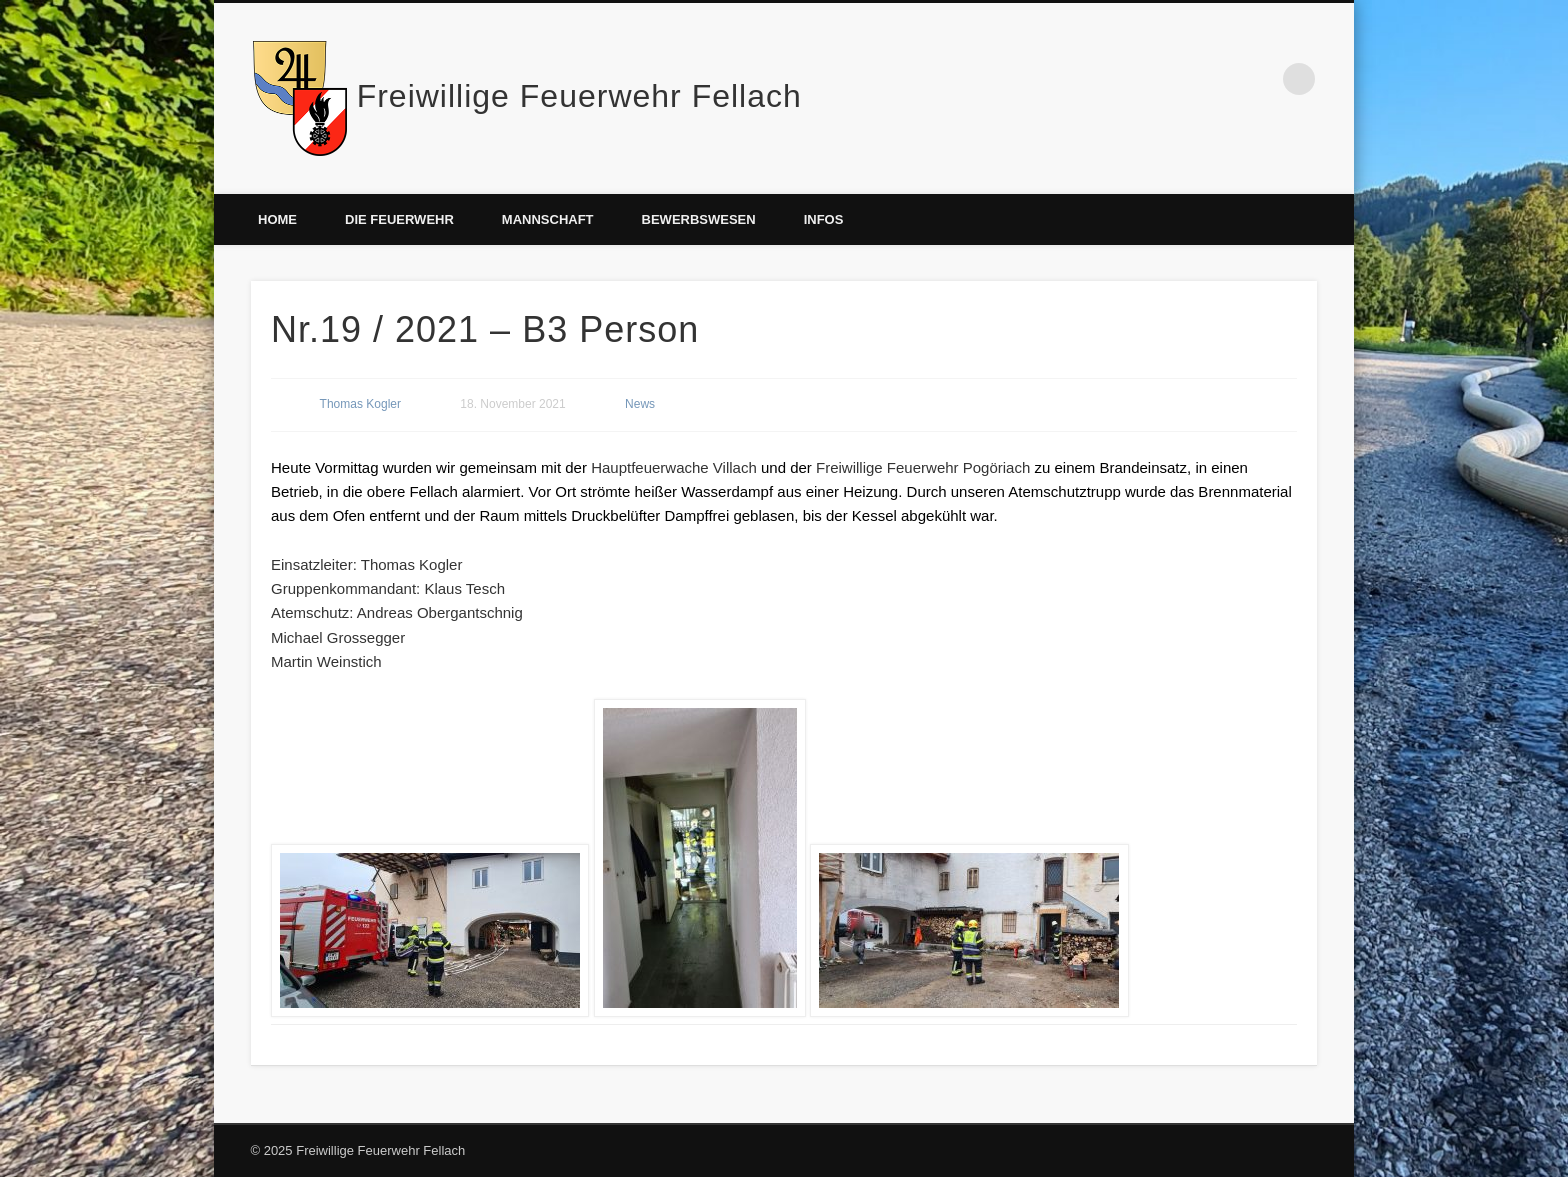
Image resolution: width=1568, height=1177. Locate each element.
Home (277, 219)
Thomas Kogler (360, 404)
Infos (824, 219)
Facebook (1258, 79)
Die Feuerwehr (399, 219)
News (640, 404)
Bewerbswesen (699, 219)
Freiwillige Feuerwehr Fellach (579, 96)
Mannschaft (548, 219)
